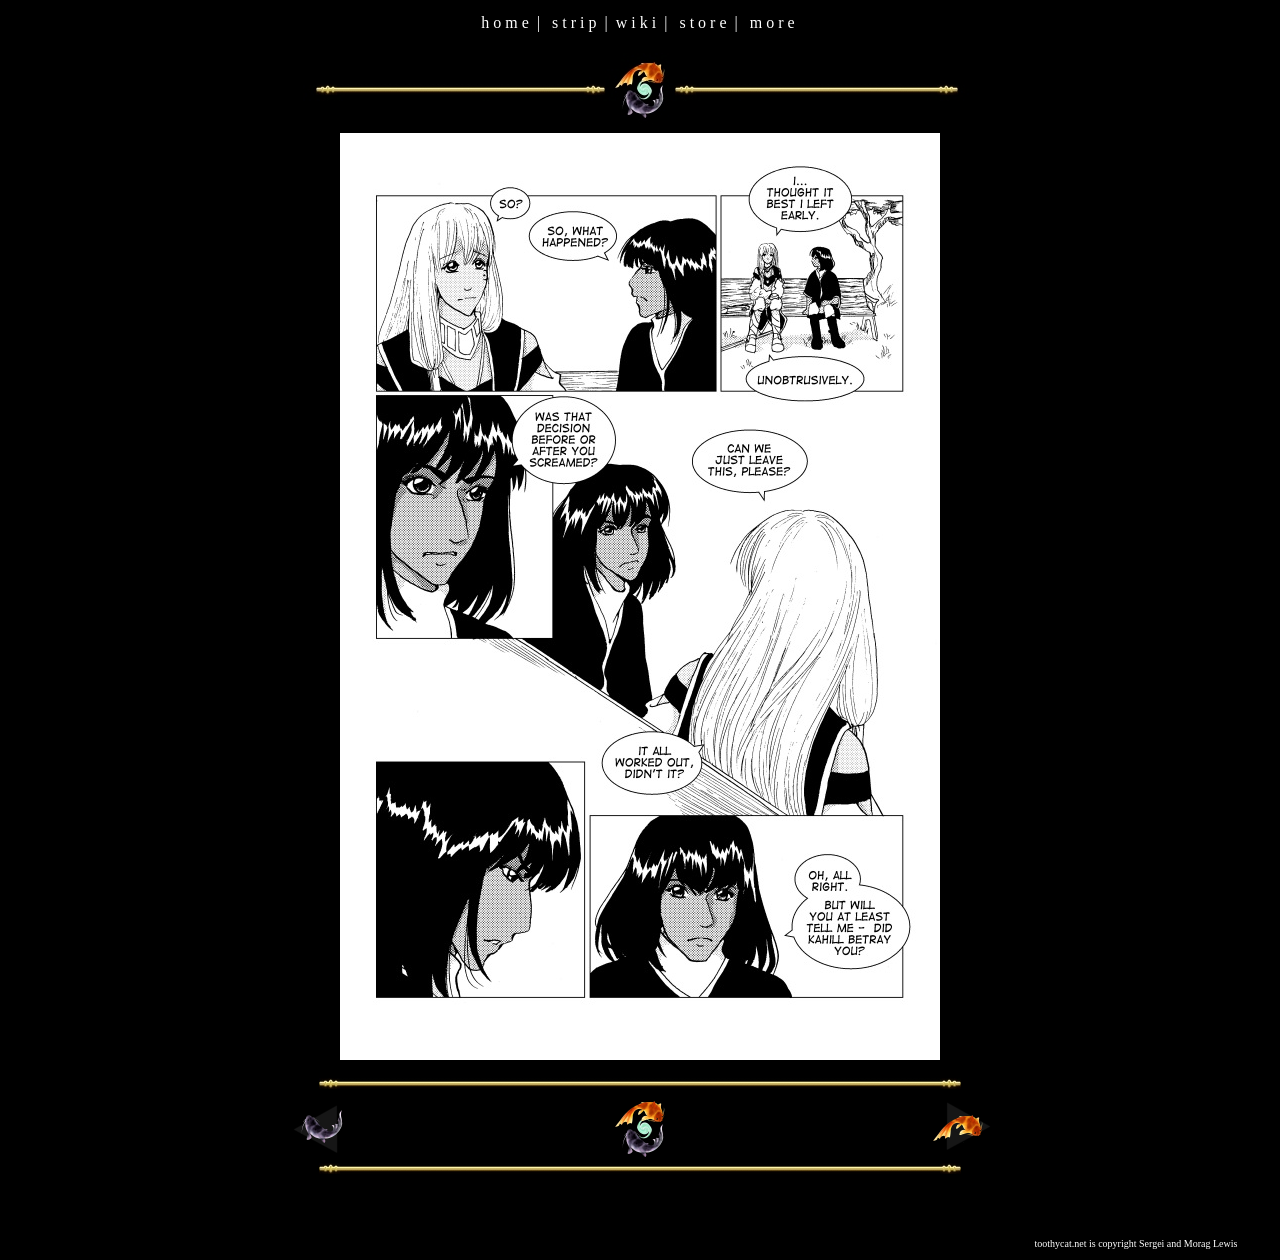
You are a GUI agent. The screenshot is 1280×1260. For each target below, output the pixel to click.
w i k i (636, 22)
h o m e (505, 22)
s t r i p (574, 22)
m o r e (772, 22)
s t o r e (702, 22)
